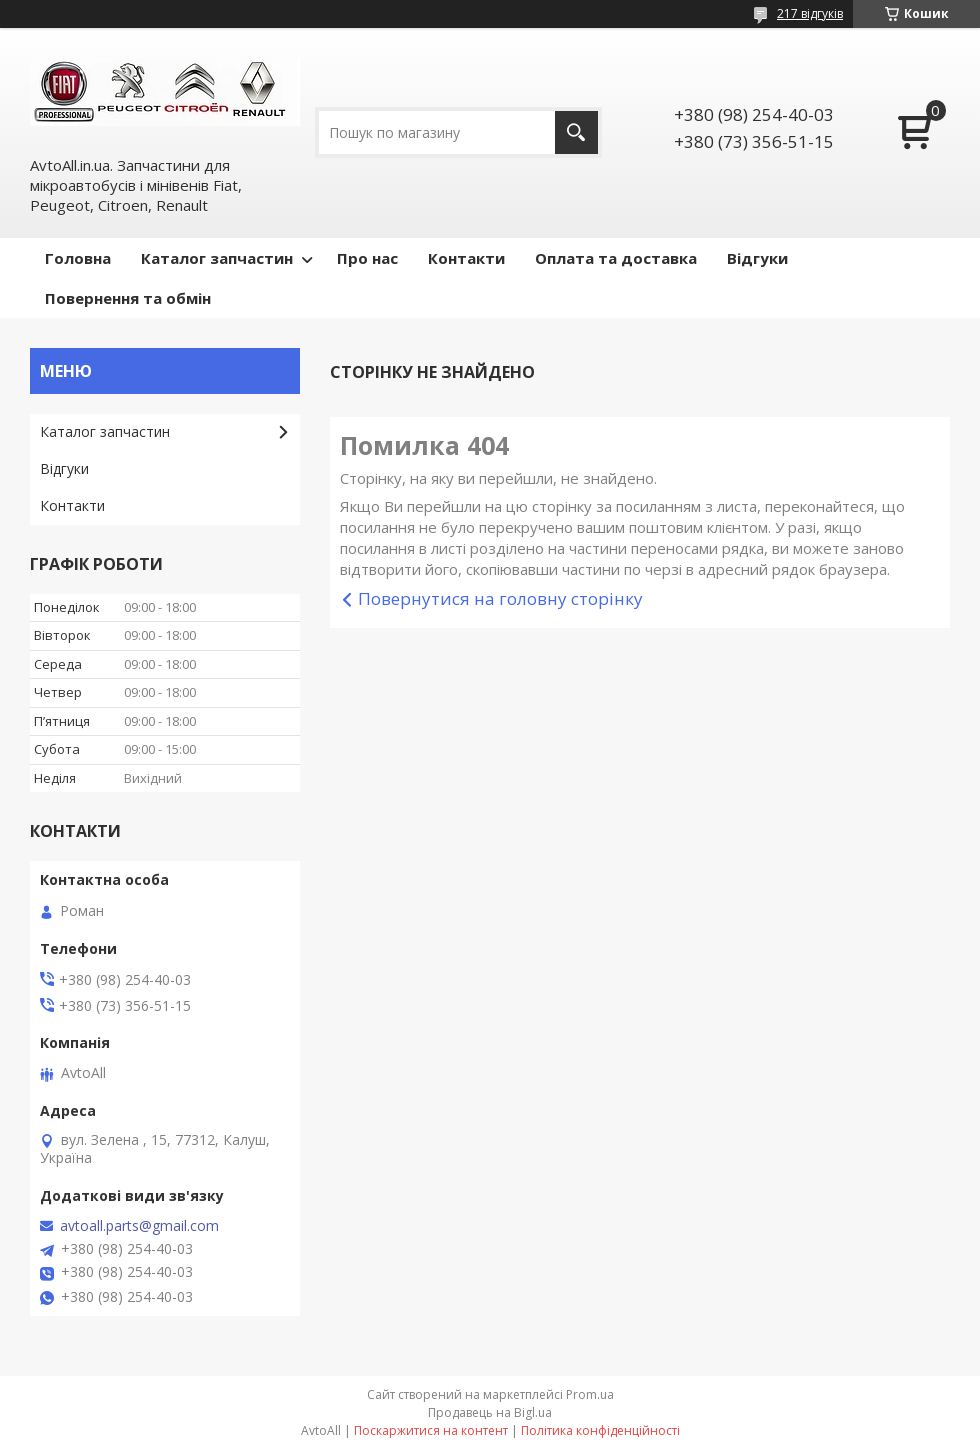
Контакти (466, 258)
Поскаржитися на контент (431, 1430)
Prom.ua (590, 1394)
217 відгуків (810, 13)
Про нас (367, 258)
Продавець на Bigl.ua (490, 1412)
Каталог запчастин (217, 258)
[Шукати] (576, 132)
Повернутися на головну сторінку (500, 598)
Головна (78, 258)
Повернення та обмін (128, 298)
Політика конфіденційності (600, 1430)
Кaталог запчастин (105, 431)
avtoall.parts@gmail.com (139, 1226)
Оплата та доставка (616, 258)
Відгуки (757, 258)
